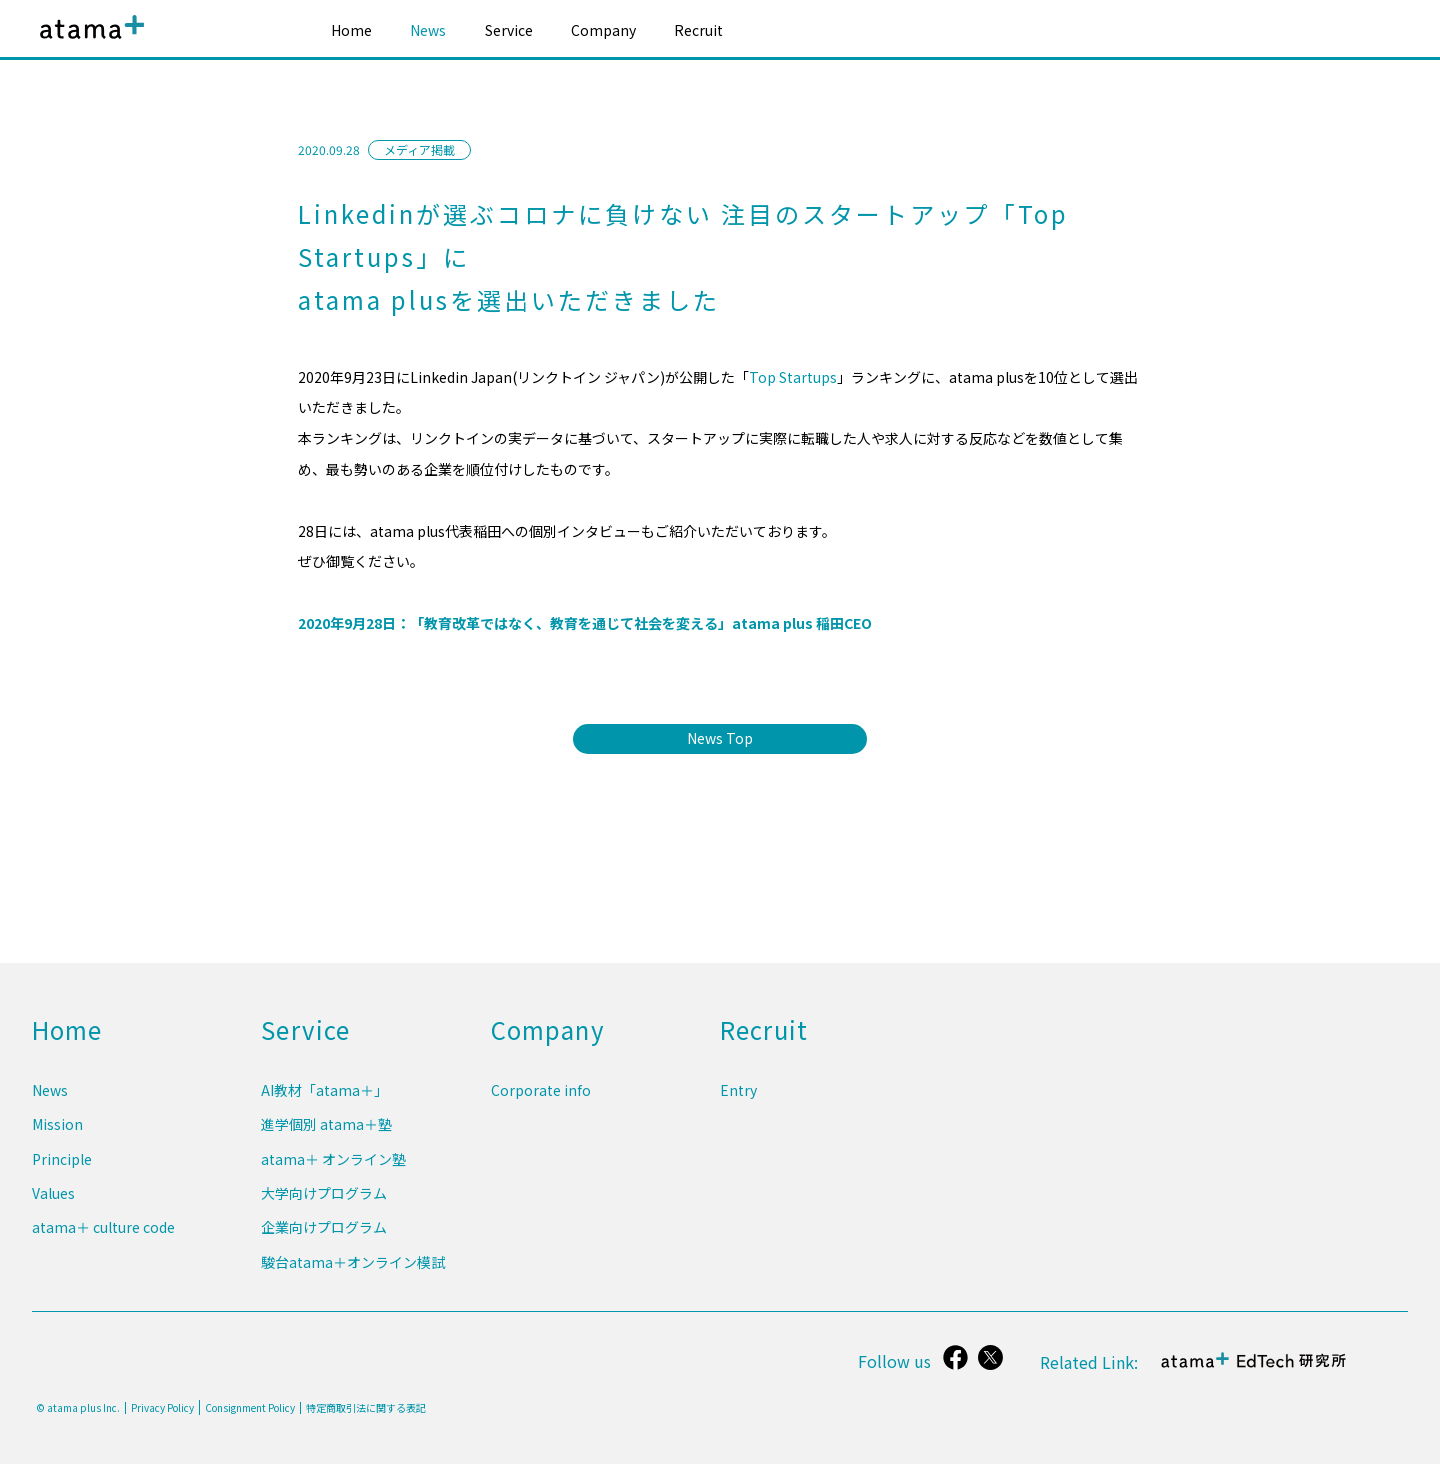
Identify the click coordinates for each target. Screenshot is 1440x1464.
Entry (738, 1109)
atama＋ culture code (103, 1232)
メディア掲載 (419, 149)
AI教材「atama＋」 (324, 1109)
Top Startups (793, 377)
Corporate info (541, 1109)
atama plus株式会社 (88, 42)
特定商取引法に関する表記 (366, 1408)
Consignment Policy (250, 1407)
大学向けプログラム (324, 1202)
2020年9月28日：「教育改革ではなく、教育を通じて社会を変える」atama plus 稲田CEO (585, 623)
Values (53, 1202)
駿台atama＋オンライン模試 (353, 1263)
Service (509, 30)
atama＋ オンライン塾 (333, 1171)
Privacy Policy (162, 1408)
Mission (57, 1140)
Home (351, 30)
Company (603, 30)
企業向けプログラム (324, 1232)
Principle (62, 1171)
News (428, 30)
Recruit (698, 30)
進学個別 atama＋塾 (326, 1140)
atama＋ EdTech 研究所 (1256, 1371)
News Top (720, 738)
